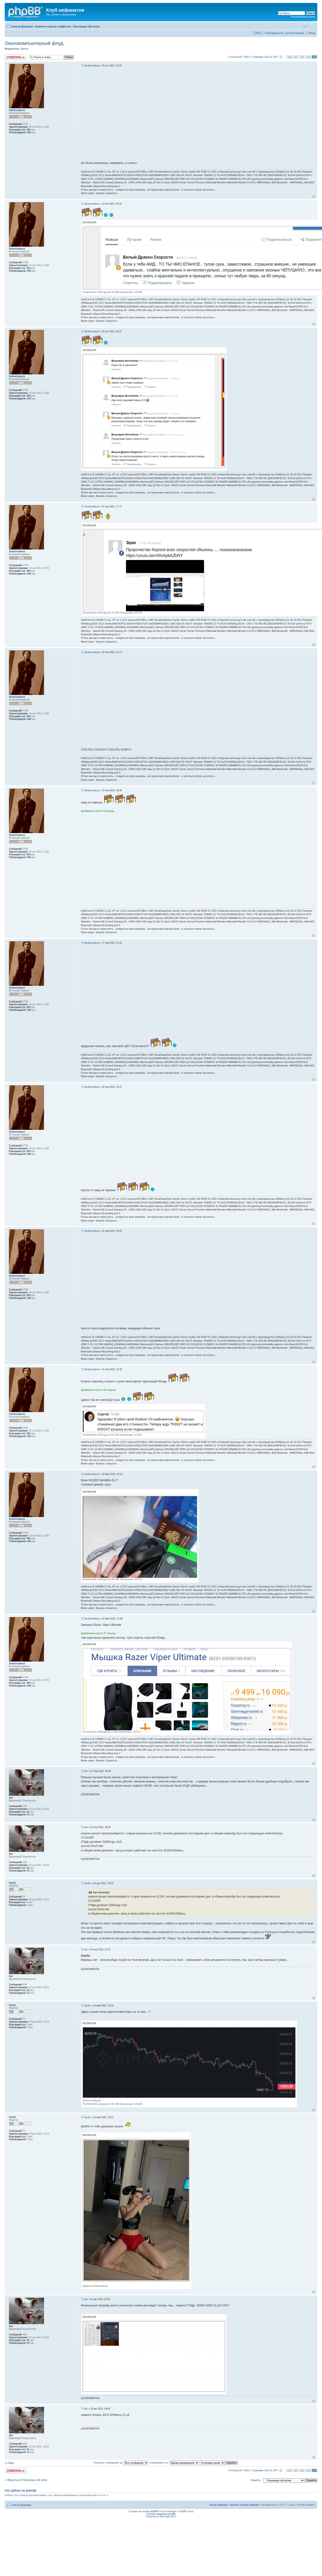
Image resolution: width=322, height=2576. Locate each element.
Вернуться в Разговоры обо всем (27, 2479)
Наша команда (218, 2504)
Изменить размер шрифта (311, 25)
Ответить (16, 57)
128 (302, 57)
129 (308, 57)
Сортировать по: (174, 2462)
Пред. (10, 2462)
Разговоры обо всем (86, 26)
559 (29, 132)
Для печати (304, 25)
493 (29, 129)
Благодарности (275, 33)
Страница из (264, 56)
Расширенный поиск (303, 16)
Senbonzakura (91, 65)
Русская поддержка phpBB (161, 2514)
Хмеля (24, 48)
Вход (312, 33)
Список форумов (22, 26)
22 (28, 1811)
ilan (86, 1771)
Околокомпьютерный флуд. (34, 43)
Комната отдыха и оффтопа (53, 26)
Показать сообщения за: (121, 2462)
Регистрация (296, 33)
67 (28, 1814)
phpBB (153, 2511)
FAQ (258, 33)
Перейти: (256, 2480)
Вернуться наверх (313, 196)
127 (295, 57)
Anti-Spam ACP (168, 2516)
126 (289, 57)
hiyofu (87, 1883)
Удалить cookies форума (244, 2504)
